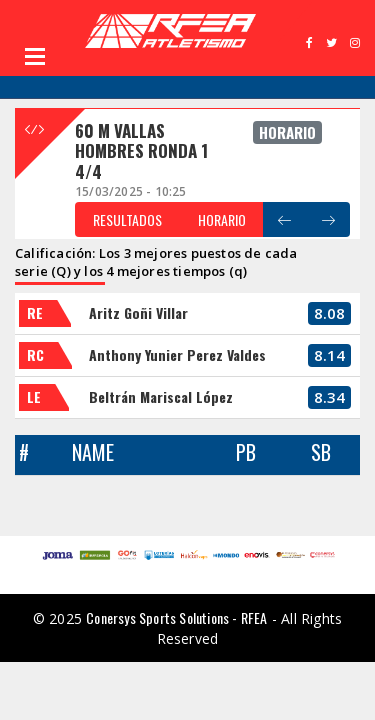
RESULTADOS (127, 219)
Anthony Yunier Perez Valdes (177, 354)
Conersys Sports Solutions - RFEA (176, 617)
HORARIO (222, 219)
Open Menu (35, 56)
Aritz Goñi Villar (138, 312)
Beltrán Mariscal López (161, 396)
